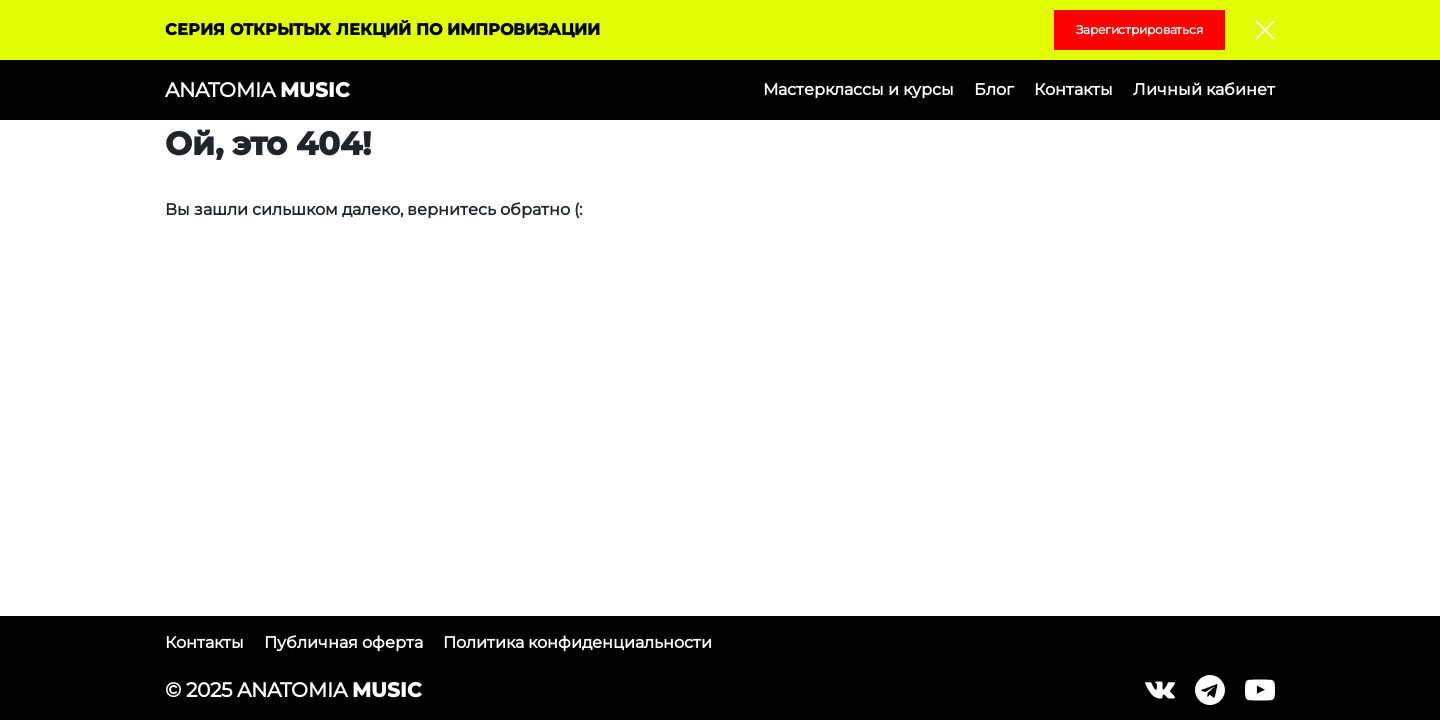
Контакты (1073, 89)
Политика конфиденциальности (577, 642)
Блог (994, 89)
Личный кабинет (1204, 89)
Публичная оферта (343, 642)
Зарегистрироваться (1139, 29)
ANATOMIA (257, 90)
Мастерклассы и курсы (858, 89)
